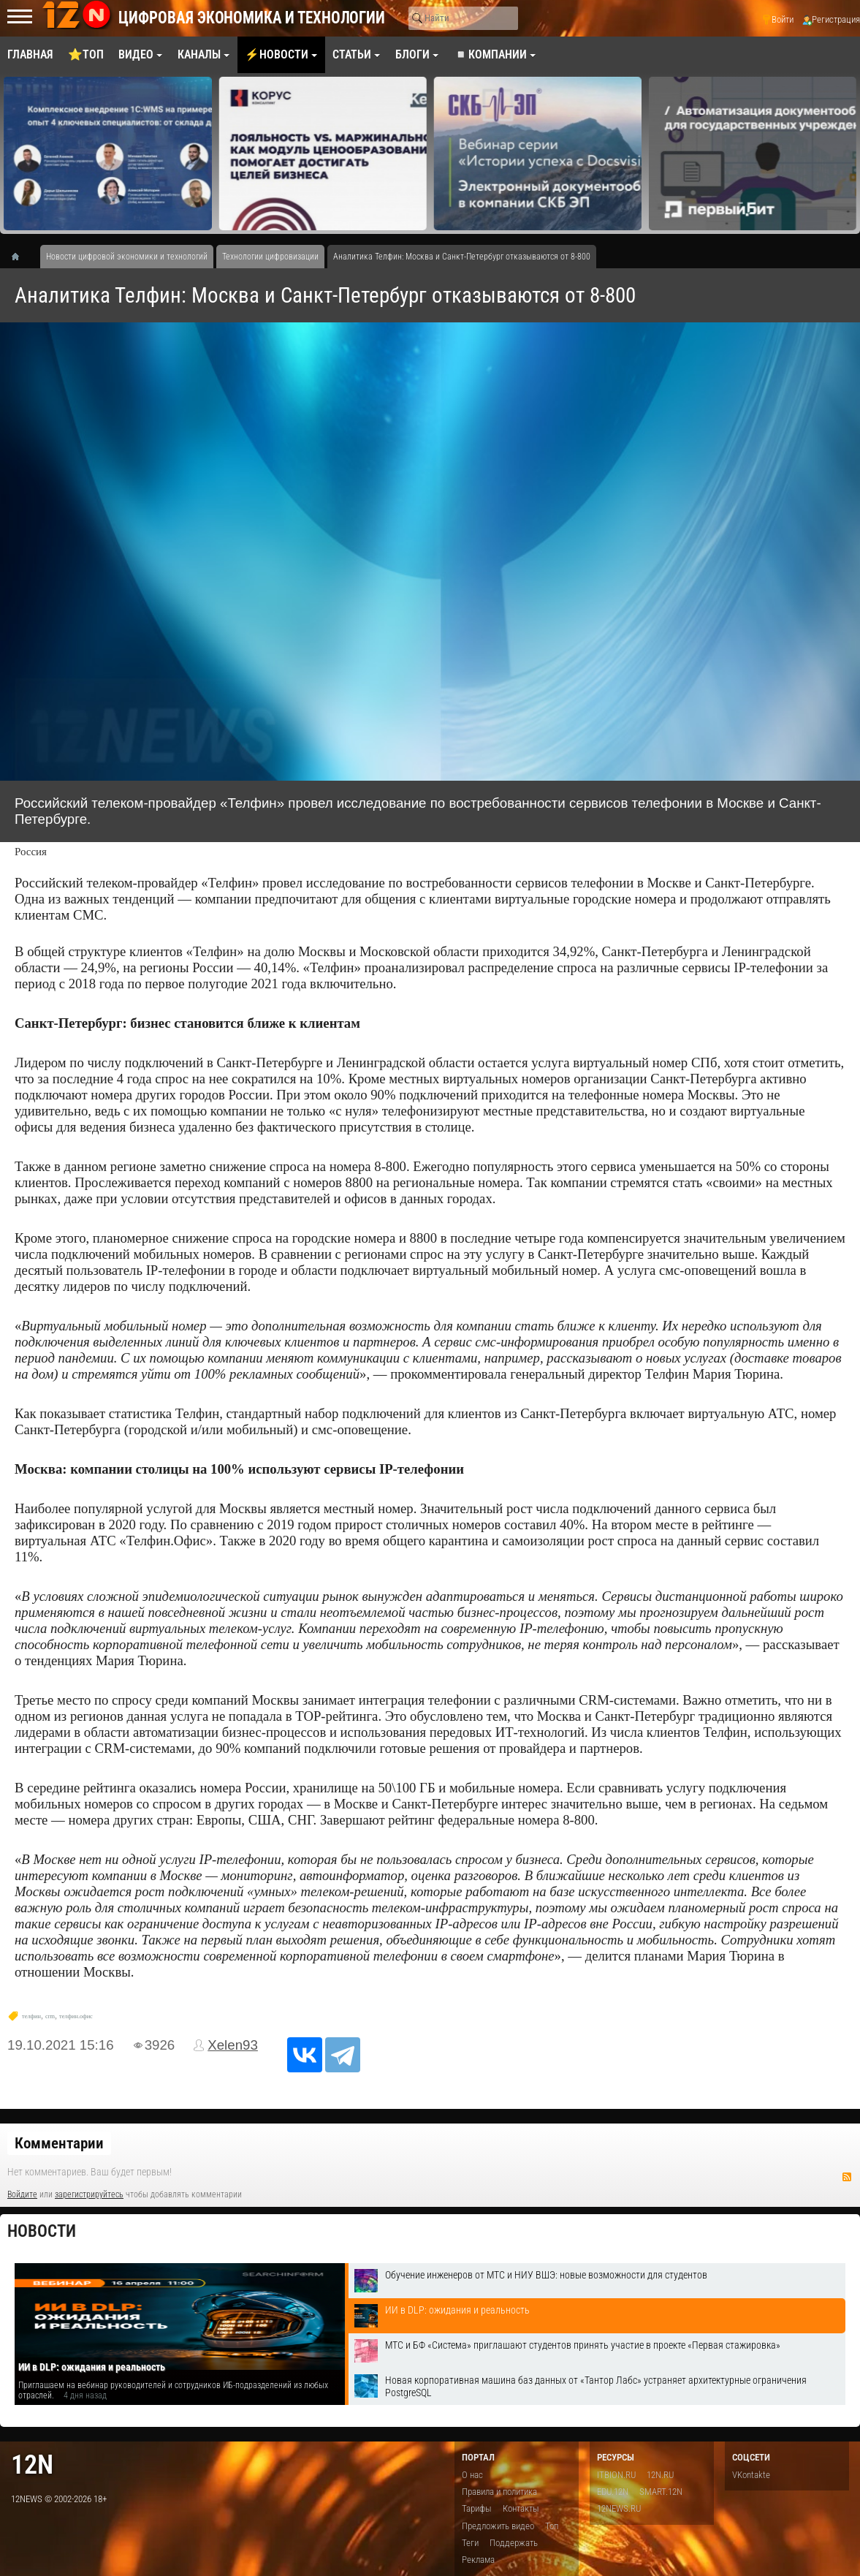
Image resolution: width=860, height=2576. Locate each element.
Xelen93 (233, 2045)
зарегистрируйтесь (89, 2194)
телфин (31, 2016)
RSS (847, 2177)
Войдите (22, 2194)
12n (32, 2464)
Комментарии (59, 2143)
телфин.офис (76, 2016)
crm (50, 2016)
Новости (41, 2231)
